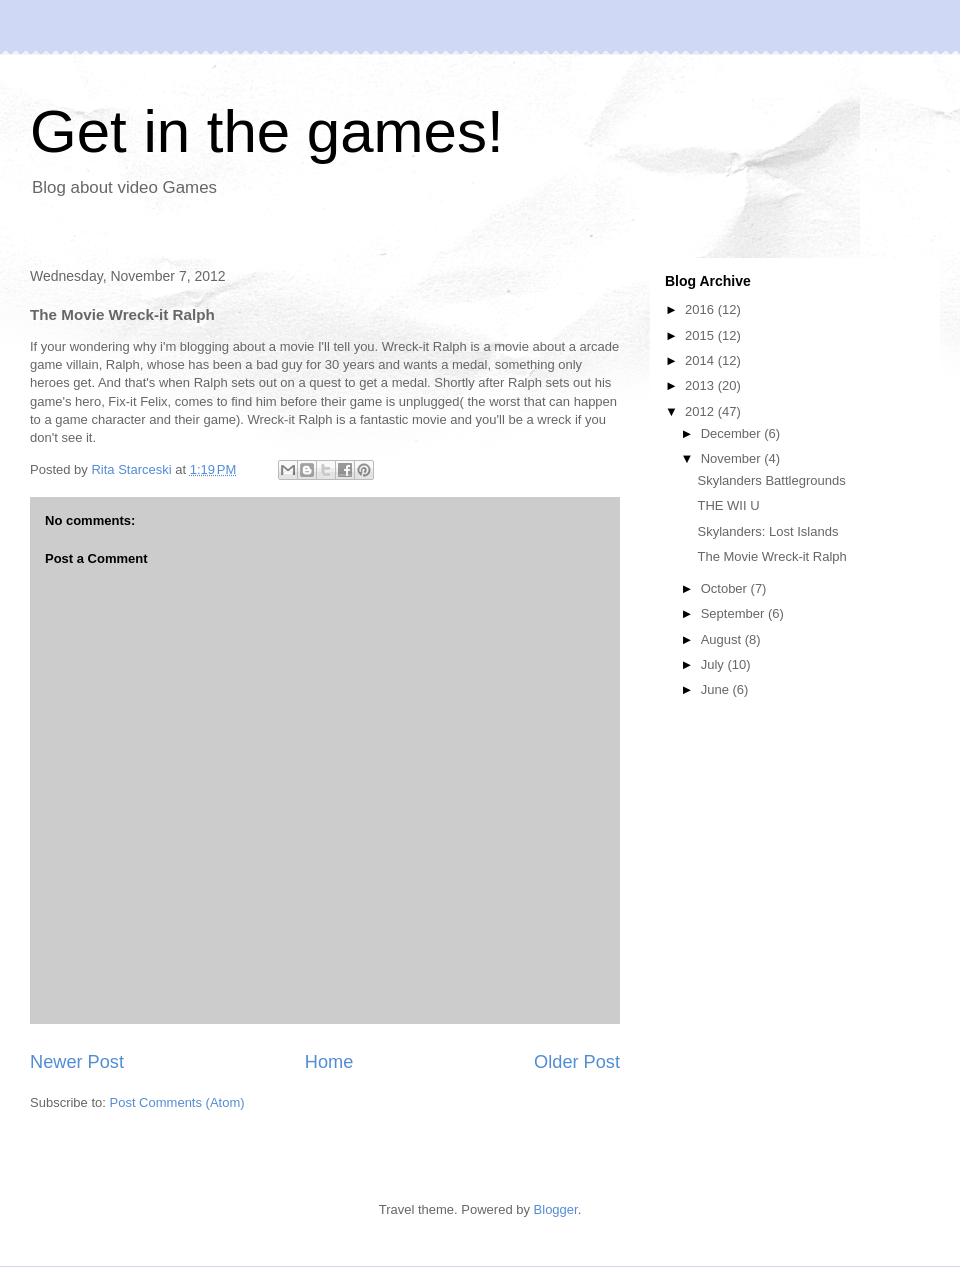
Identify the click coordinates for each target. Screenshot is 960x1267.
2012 (701, 411)
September (734, 613)
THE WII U (728, 505)
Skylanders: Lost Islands (767, 531)
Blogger (556, 1209)
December (733, 433)
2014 (701, 360)
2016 (701, 309)
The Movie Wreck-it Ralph (771, 556)
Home (329, 1062)
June (717, 689)
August (723, 639)
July (714, 664)
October (726, 588)
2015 (701, 335)
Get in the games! (267, 131)
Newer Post (77, 1062)
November (733, 458)
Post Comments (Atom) (177, 1102)
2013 (701, 385)
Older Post (577, 1062)
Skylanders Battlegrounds (771, 480)
